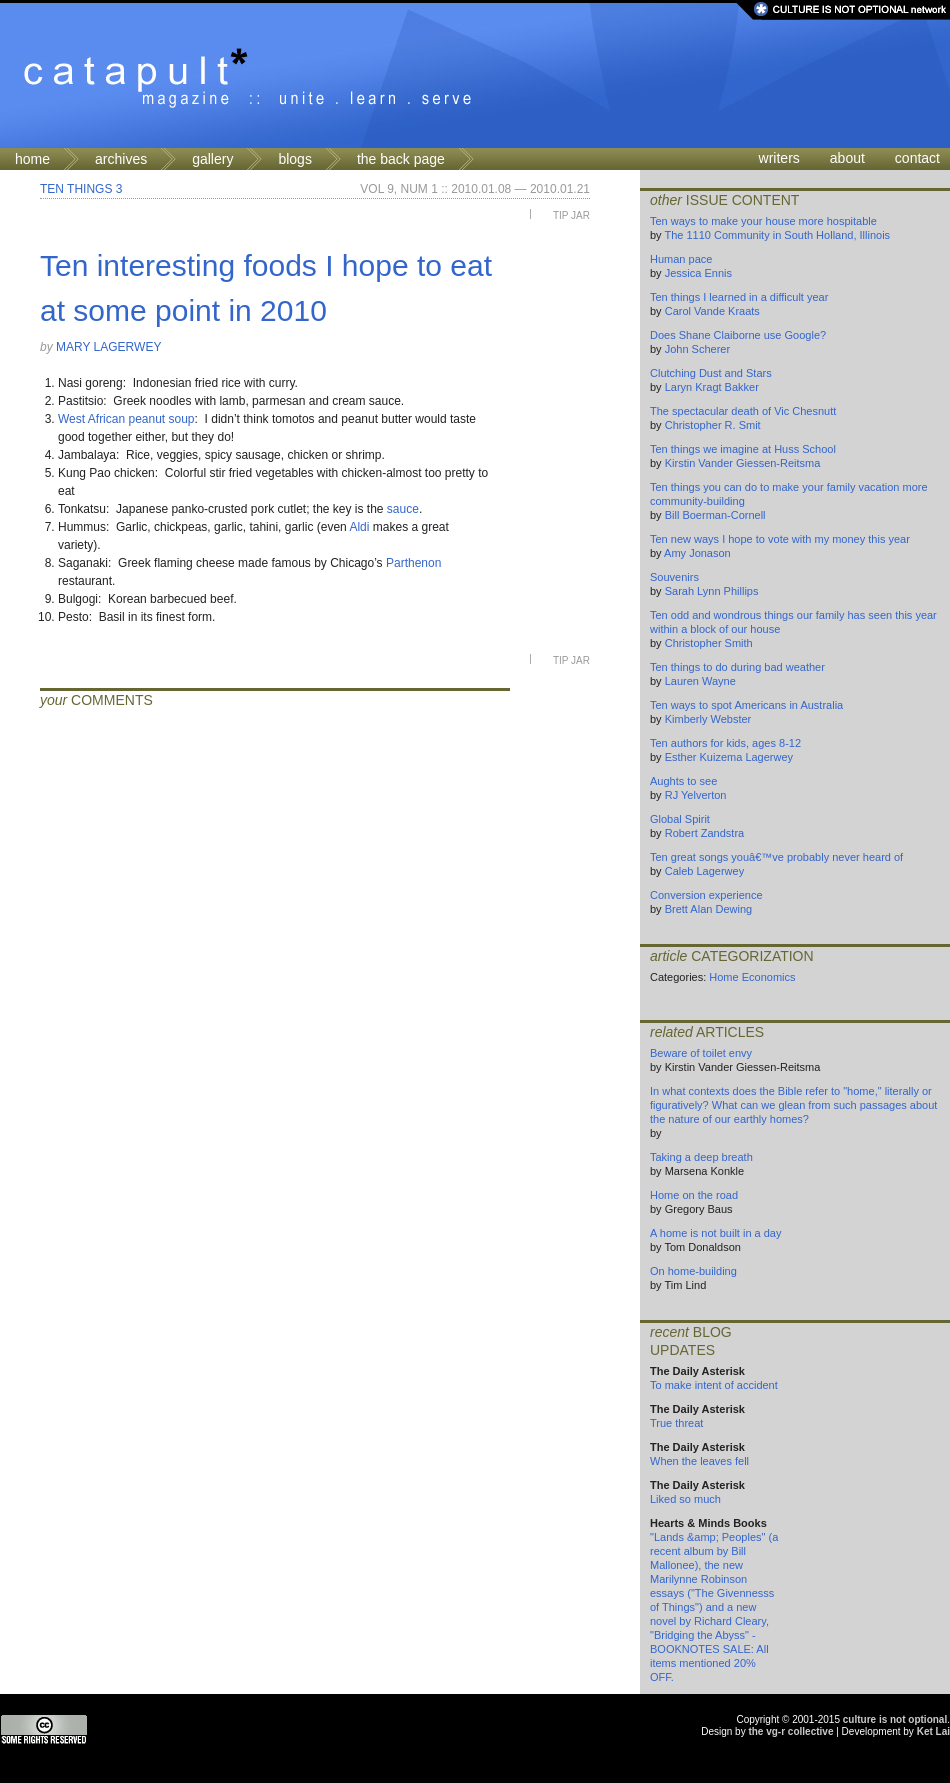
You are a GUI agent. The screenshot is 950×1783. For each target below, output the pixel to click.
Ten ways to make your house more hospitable (763, 221)
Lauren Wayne (700, 681)
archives (121, 159)
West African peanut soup (126, 419)
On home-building (693, 1271)
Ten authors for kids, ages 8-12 (725, 743)
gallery (212, 159)
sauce (403, 509)
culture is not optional (895, 1719)
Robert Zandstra (704, 833)
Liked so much (685, 1499)
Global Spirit (680, 819)
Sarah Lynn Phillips (712, 591)
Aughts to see (683, 781)
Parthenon (413, 563)
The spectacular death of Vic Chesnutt (743, 411)
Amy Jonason (697, 553)
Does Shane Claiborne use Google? (738, 335)
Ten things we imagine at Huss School (743, 449)
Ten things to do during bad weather (737, 667)
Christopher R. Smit (713, 425)
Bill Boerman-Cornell (715, 515)
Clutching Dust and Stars (711, 373)
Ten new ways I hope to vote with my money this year (780, 539)
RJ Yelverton (696, 795)
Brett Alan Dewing (708, 909)
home (32, 159)
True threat (676, 1423)
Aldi (359, 527)
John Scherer (697, 349)
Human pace (681, 259)
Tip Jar (571, 215)
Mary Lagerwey (108, 347)
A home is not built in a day (715, 1233)
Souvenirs (674, 577)
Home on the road (694, 1195)
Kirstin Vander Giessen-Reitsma (743, 463)
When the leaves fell (699, 1461)
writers (779, 158)
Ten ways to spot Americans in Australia (746, 705)
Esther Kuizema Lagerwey (729, 757)
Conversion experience (706, 895)
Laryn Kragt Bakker (712, 387)
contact (917, 158)
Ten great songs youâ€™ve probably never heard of (776, 857)
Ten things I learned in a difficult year (739, 297)
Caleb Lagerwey (705, 871)
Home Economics (752, 977)
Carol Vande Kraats (712, 311)
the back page (401, 159)
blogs (294, 159)
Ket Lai (933, 1731)
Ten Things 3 (81, 189)
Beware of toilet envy (701, 1053)
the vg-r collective (790, 1731)
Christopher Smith (709, 643)
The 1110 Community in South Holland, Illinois (777, 235)
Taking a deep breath (701, 1157)
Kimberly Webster (708, 719)
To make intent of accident (714, 1385)
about (847, 158)
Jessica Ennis (698, 273)
